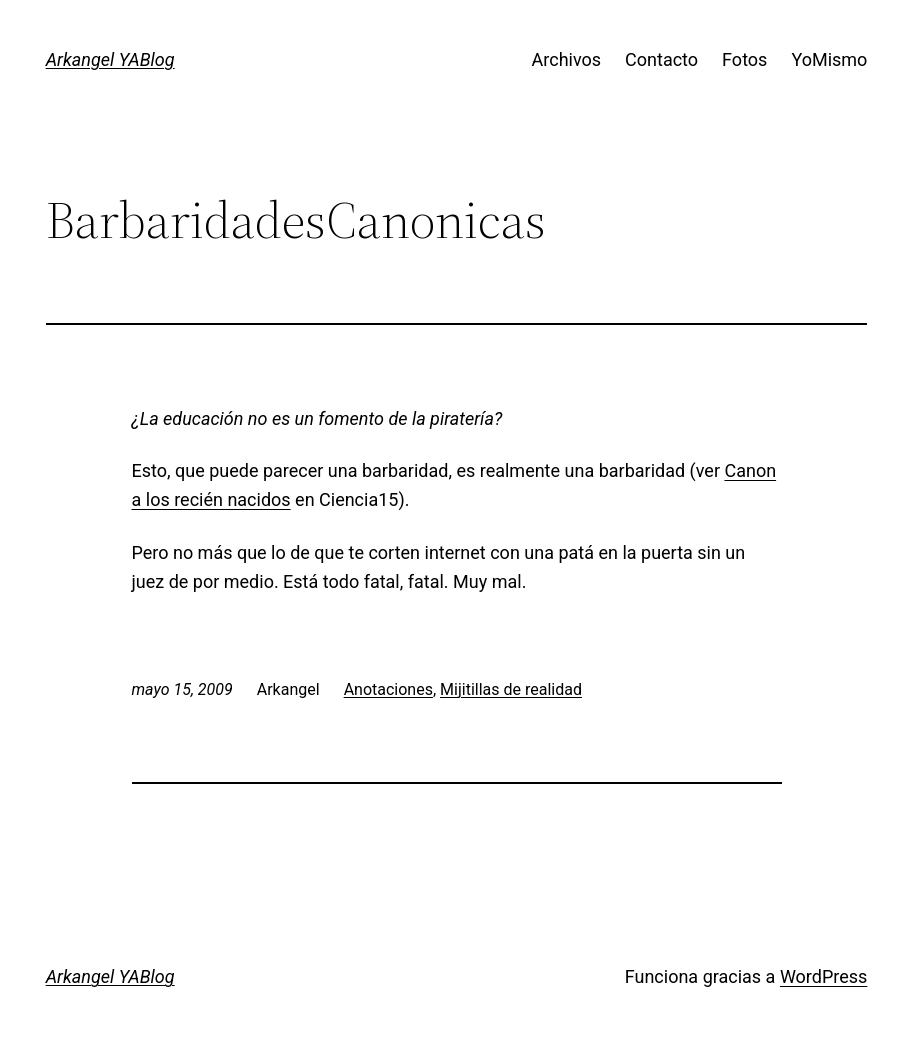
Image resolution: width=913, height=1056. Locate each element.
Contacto (661, 59)
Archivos (567, 59)
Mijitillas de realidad (511, 689)
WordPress (823, 976)
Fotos (744, 59)
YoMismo (829, 59)
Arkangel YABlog (110, 59)
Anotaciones (388, 689)
